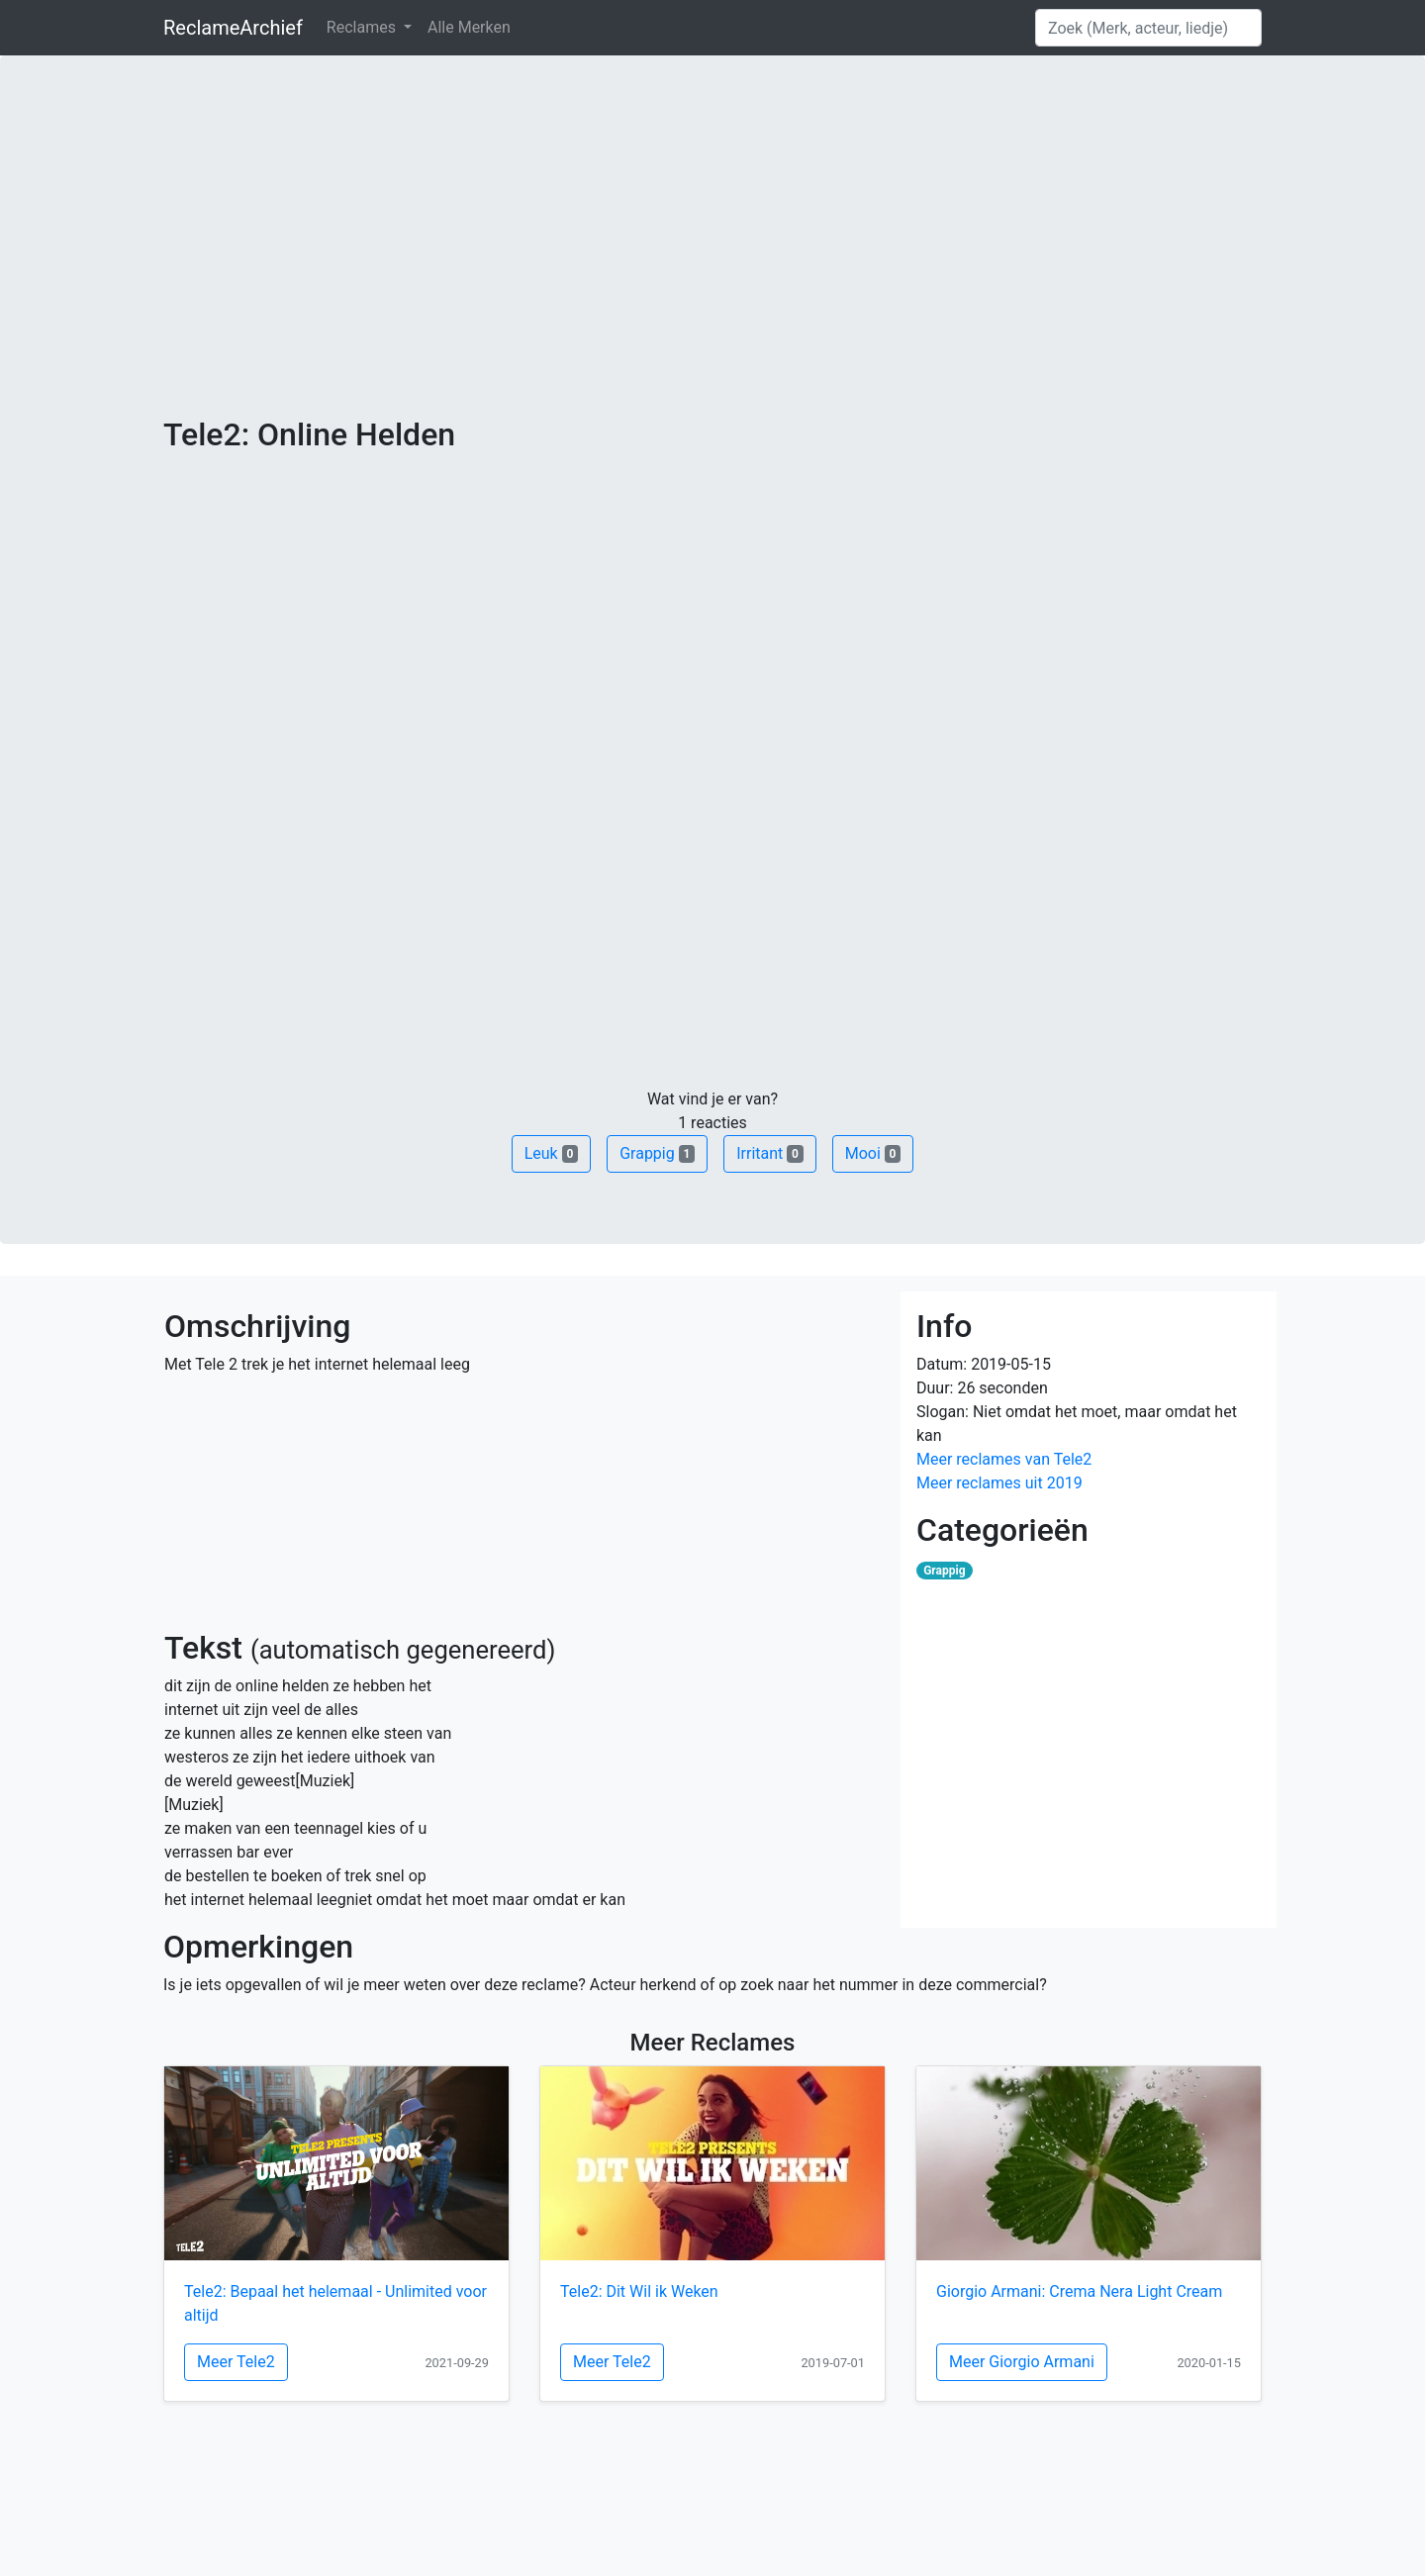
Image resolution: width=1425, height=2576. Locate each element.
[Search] (1148, 28)
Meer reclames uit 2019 (999, 1483)
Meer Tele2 (236, 2361)
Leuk (551, 1153)
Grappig (657, 1153)
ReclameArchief (233, 28)
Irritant (770, 1153)
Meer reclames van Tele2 (1004, 1459)
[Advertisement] (712, 267)
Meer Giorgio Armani (1021, 2361)
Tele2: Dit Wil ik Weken (639, 2291)
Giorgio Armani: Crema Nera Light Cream (1079, 2291)
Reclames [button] (363, 27)
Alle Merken (469, 27)
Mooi (873, 1153)
